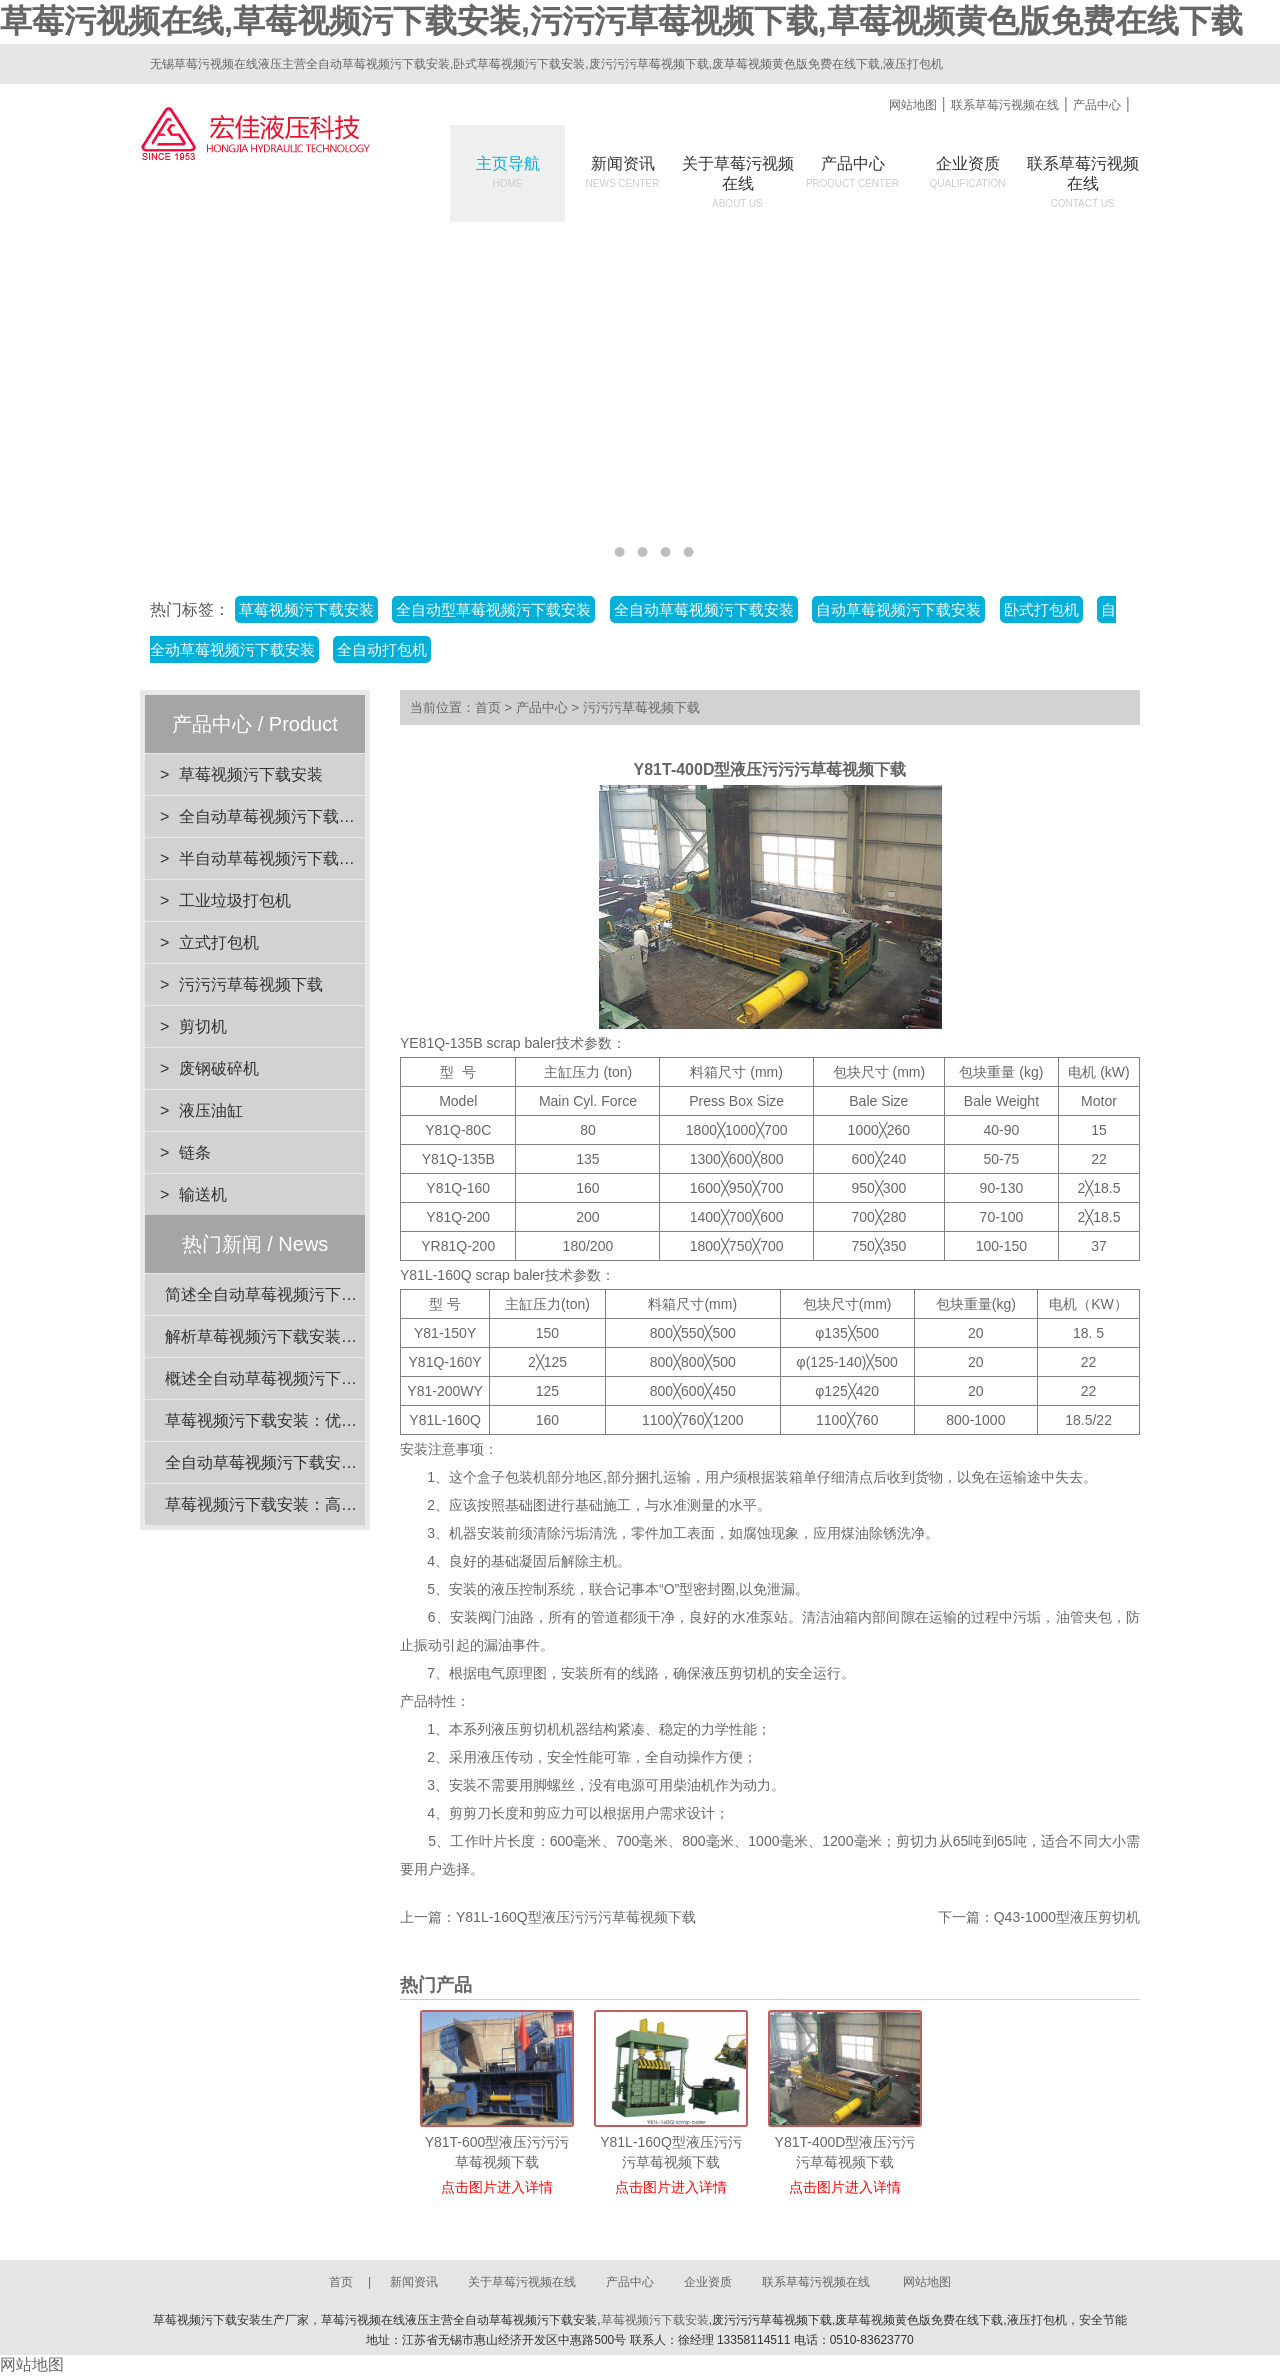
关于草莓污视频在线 (522, 2282)
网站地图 (913, 105)
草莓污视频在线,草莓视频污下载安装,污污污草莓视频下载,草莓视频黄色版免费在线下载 (621, 21)
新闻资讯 (623, 172)
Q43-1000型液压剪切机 (1067, 1917)
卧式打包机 (1041, 609)
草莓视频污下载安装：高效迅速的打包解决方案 (333, 1504)
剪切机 (203, 1026)
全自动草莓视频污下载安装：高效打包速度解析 (333, 1462)
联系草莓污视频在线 (1005, 105)
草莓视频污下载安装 (306, 609)
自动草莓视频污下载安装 (898, 609)
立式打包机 (219, 942)
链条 (195, 1152)
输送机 (203, 1194)
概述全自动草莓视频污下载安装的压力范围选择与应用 (357, 1378)
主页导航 (508, 172)
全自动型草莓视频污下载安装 (493, 609)
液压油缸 (211, 1110)
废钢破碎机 (219, 1068)
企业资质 (968, 172)
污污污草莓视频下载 (251, 984)
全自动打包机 (382, 649)
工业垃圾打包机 (235, 900)
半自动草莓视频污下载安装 (275, 858)
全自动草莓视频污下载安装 (704, 609)
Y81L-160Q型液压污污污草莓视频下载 (576, 1917)
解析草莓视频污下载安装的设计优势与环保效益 (333, 1336)
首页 (488, 707)
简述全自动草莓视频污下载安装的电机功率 (317, 1294)
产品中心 (1097, 105)
